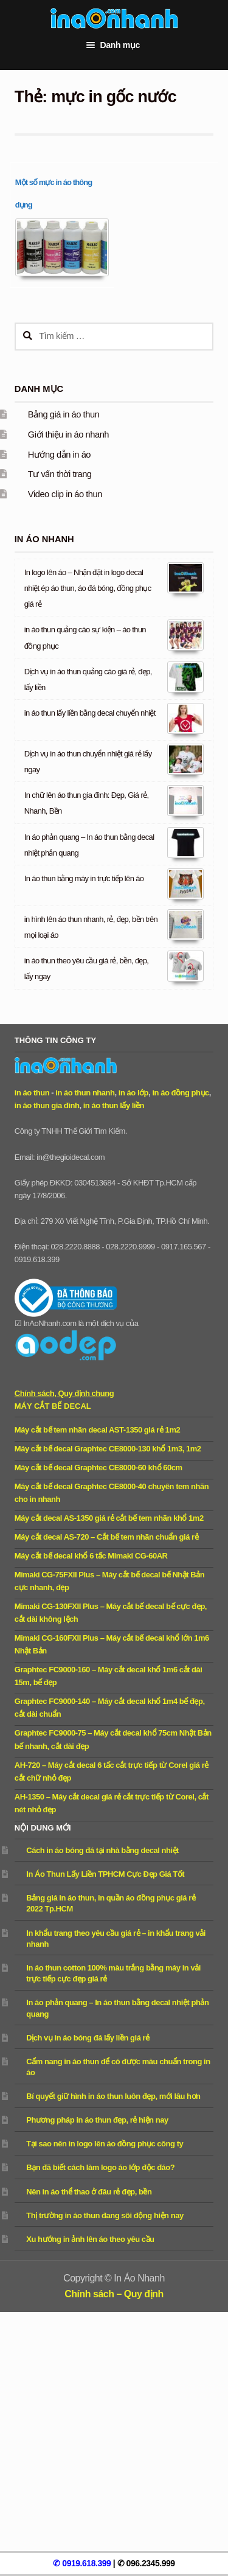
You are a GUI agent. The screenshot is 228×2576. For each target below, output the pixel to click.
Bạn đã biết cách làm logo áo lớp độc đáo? (100, 2167)
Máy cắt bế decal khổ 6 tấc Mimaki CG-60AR (91, 1555)
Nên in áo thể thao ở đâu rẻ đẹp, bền (88, 2191)
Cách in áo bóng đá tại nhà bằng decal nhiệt (102, 1850)
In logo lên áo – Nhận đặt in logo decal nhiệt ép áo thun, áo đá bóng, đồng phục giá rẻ (87, 588)
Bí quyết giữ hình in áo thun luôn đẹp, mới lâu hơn (113, 2096)
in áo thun (32, 1092)
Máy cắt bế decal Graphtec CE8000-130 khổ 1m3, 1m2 (108, 1448)
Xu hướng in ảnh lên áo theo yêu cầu (90, 2239)
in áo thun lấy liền (113, 1105)
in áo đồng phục (180, 1092)
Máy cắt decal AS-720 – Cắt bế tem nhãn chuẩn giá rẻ (106, 1536)
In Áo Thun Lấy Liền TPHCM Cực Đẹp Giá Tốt (105, 1874)
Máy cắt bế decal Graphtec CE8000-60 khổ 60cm (98, 1467)
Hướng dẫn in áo (59, 454)
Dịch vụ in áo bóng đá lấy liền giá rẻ (87, 2037)
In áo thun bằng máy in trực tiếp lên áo (83, 878)
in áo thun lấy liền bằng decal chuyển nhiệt (90, 712)
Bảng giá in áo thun (63, 414)
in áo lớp (133, 1092)
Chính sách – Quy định (113, 2294)
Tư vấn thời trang (60, 474)
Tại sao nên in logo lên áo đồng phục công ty (104, 2143)
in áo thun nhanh (84, 1092)
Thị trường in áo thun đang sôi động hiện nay (104, 2215)
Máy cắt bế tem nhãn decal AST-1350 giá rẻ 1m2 (97, 1429)
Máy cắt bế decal (53, 1406)
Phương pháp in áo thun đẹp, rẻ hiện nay (97, 2119)
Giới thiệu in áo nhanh (68, 434)
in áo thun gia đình (47, 1105)
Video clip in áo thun (65, 494)
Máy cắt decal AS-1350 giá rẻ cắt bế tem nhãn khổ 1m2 (109, 1518)
